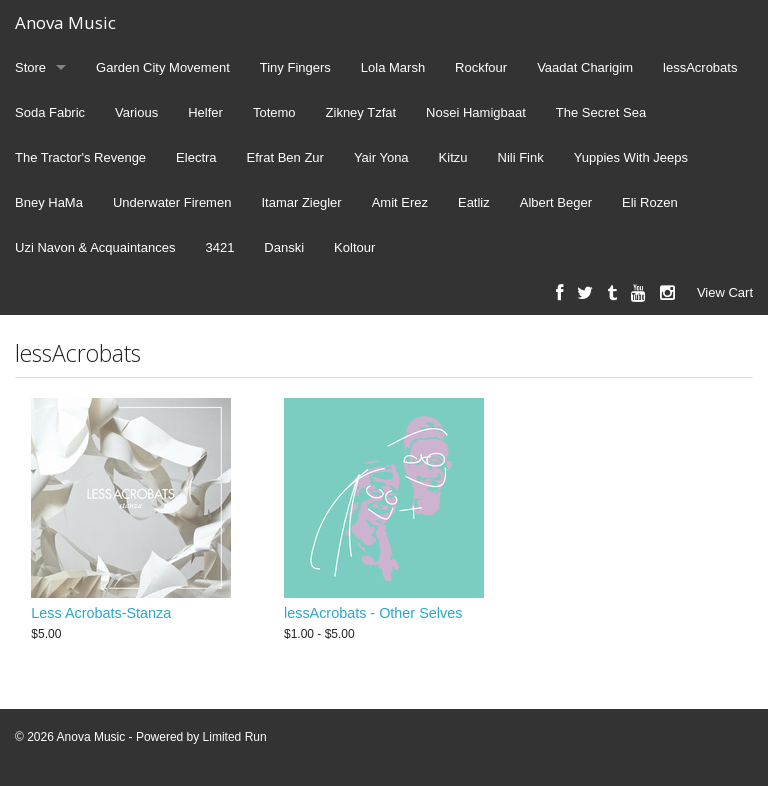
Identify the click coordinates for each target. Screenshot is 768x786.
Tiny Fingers (295, 67)
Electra (196, 157)
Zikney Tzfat (361, 112)
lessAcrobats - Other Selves (373, 613)
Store (30, 67)
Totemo (274, 112)
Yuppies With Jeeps (631, 157)
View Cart (725, 292)
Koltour (354, 247)
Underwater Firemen (172, 202)
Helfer (205, 112)
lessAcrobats (700, 67)
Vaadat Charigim (585, 67)
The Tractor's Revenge (80, 157)
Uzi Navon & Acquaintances (95, 247)
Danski (284, 247)
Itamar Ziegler (301, 202)
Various (136, 112)
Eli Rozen (650, 202)
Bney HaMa (49, 202)
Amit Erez (400, 202)
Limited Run (235, 737)
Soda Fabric (50, 112)
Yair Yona (381, 157)
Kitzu (453, 157)
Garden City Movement (163, 67)
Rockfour (481, 67)
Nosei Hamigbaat (476, 112)
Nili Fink (521, 157)
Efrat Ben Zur (285, 157)
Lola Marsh (393, 67)
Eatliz (474, 202)
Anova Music (65, 22)
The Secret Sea (601, 112)
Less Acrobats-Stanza (101, 613)
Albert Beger (556, 202)
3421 (219, 247)
